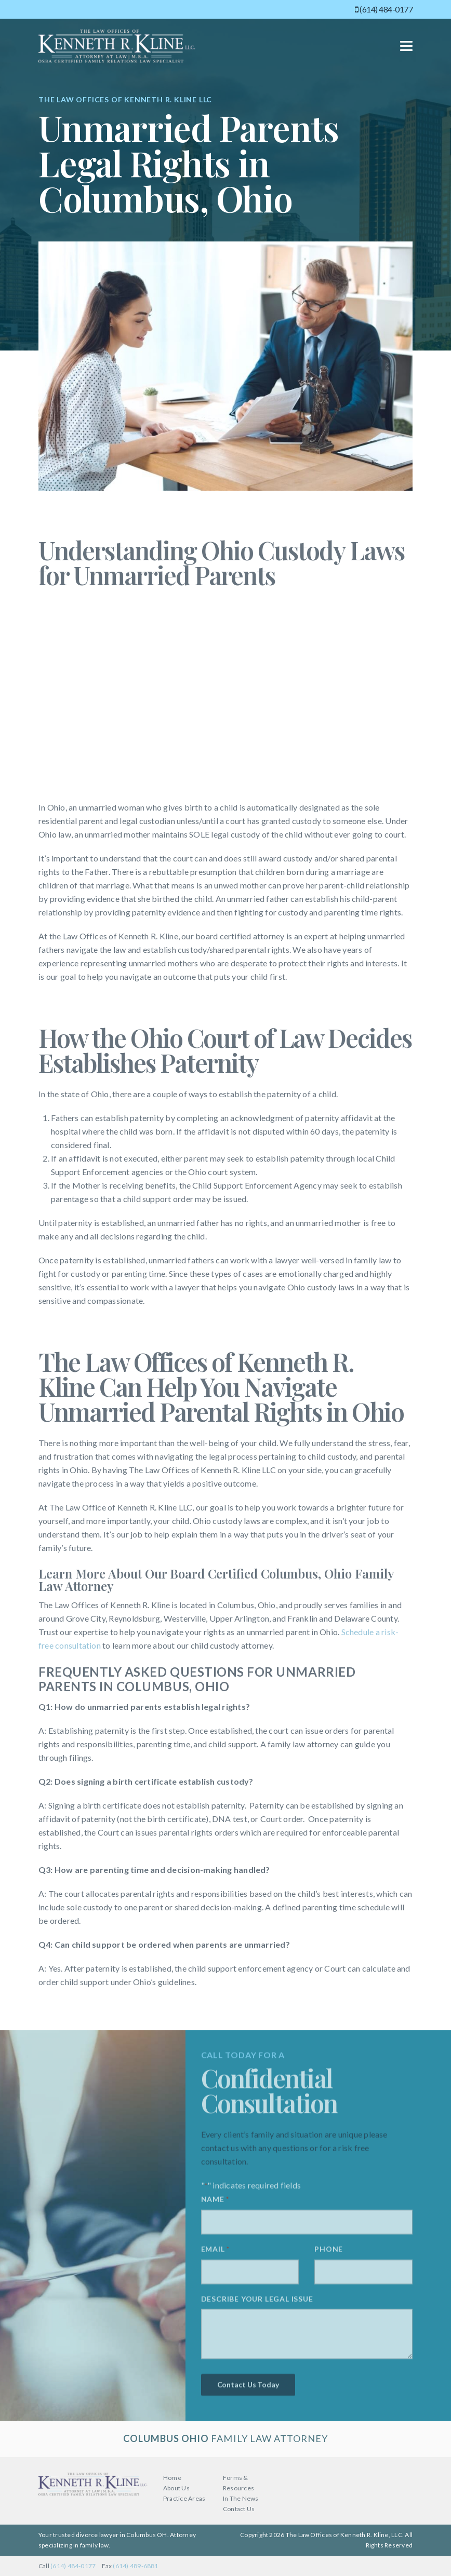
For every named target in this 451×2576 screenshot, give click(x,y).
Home (172, 2477)
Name (215, 2204)
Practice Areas (184, 2498)
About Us (176, 2488)
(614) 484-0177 (384, 9)
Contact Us (239, 2509)
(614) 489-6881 (135, 2566)
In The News (241, 2498)
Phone (328, 2253)
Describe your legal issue (257, 2303)
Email (215, 2253)
